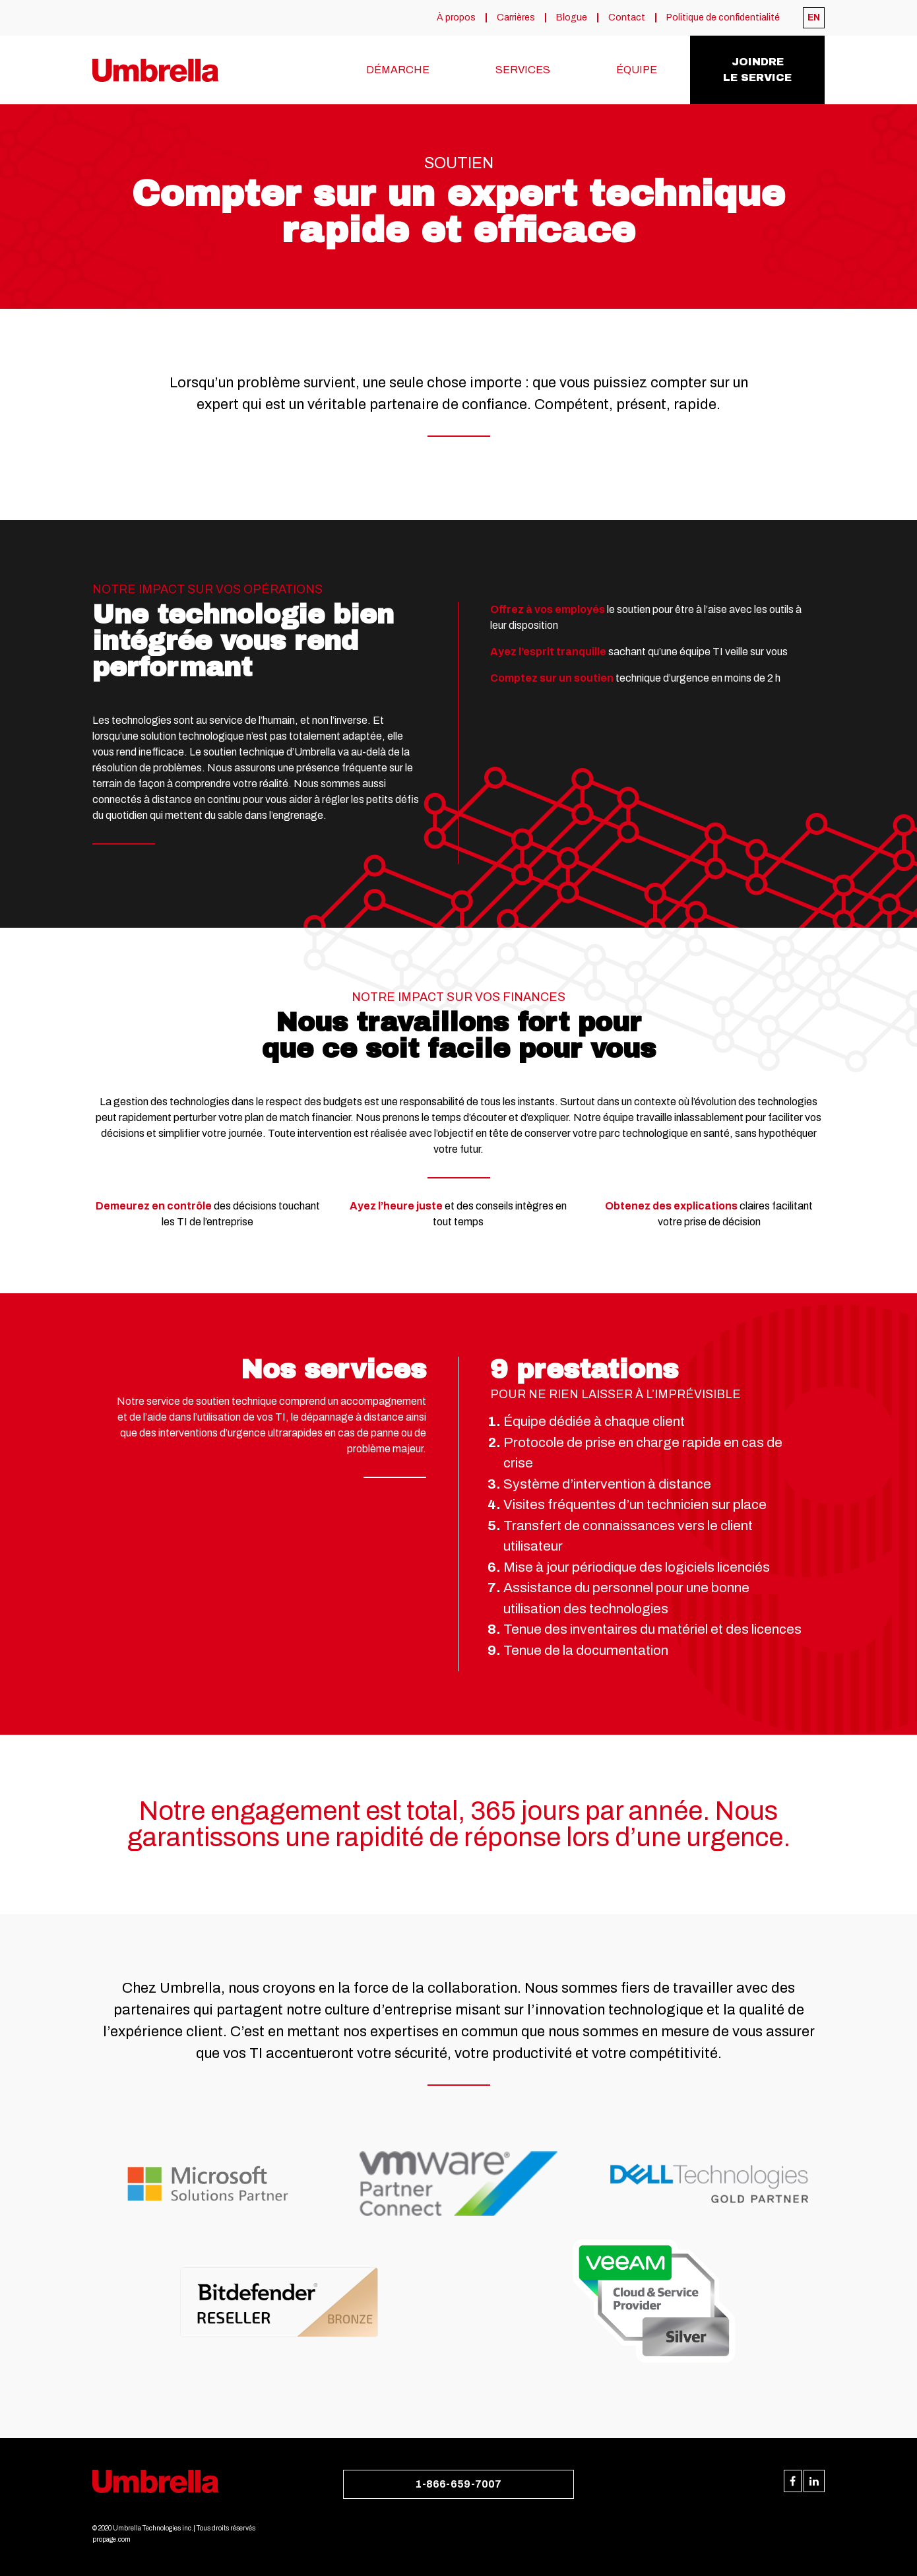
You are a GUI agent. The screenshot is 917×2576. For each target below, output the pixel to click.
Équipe (636, 69)
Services (522, 69)
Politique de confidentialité (723, 17)
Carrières (516, 17)
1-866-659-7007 (458, 2484)
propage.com (111, 2539)
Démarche (397, 69)
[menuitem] (814, 17)
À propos (456, 17)
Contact (626, 17)
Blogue (571, 17)
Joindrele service (757, 69)
